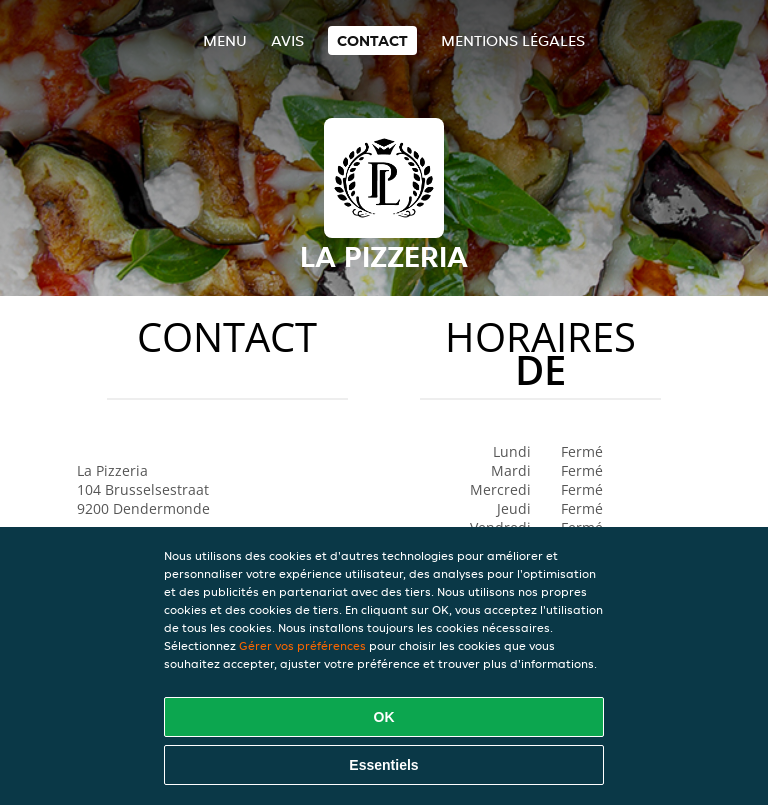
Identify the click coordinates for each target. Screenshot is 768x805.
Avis (287, 40)
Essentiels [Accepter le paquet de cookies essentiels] (383, 765)
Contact (372, 40)
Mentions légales (513, 40)
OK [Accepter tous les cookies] (384, 717)
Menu (225, 40)
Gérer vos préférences (302, 645)
